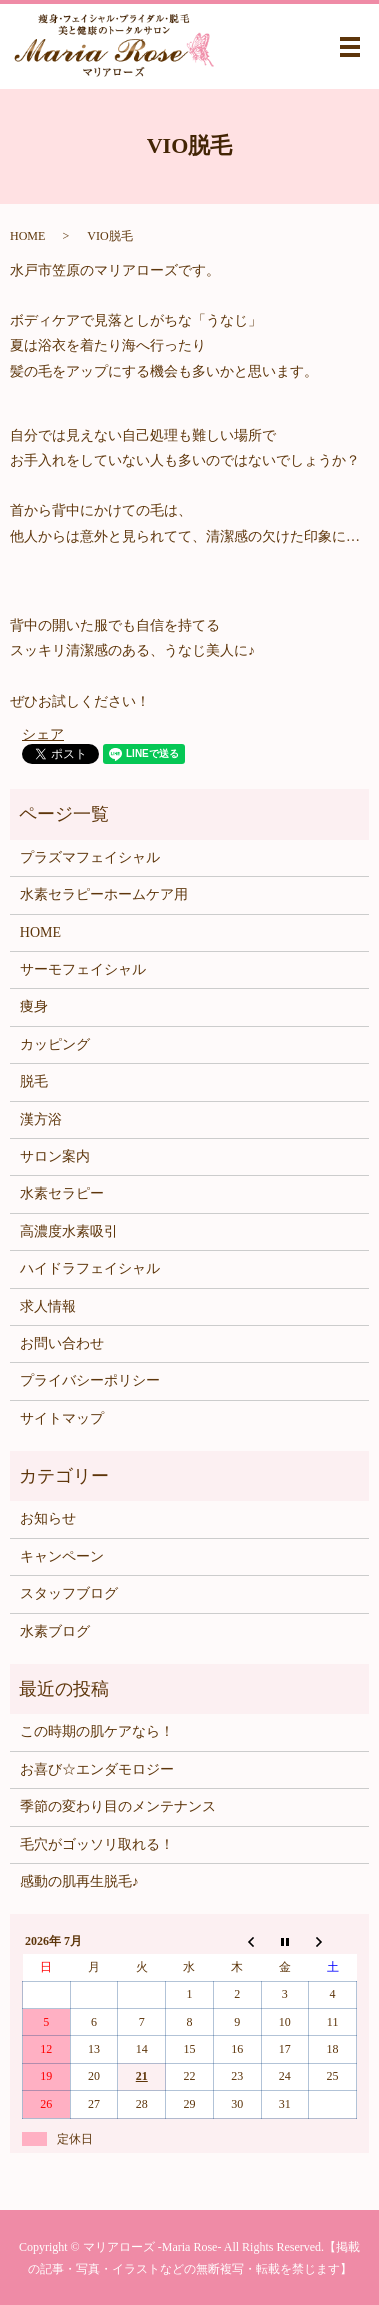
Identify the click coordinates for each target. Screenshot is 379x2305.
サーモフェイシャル (83, 969)
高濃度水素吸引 (69, 1231)
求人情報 (48, 1306)
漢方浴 (41, 1119)
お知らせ (48, 1518)
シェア (43, 734)
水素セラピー (62, 1193)
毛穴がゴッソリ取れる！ (97, 1844)
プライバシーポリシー (90, 1380)
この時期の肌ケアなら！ (97, 1731)
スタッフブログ (69, 1593)
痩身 (34, 1006)
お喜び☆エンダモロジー (97, 1769)
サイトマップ (62, 1418)
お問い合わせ (62, 1343)
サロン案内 (55, 1156)
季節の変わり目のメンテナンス (118, 1806)
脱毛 (34, 1081)
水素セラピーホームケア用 (104, 894)
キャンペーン (62, 1556)
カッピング (55, 1044)
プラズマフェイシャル (90, 857)
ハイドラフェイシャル (90, 1268)
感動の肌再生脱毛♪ (79, 1881)
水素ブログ (55, 1631)
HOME (27, 236)
